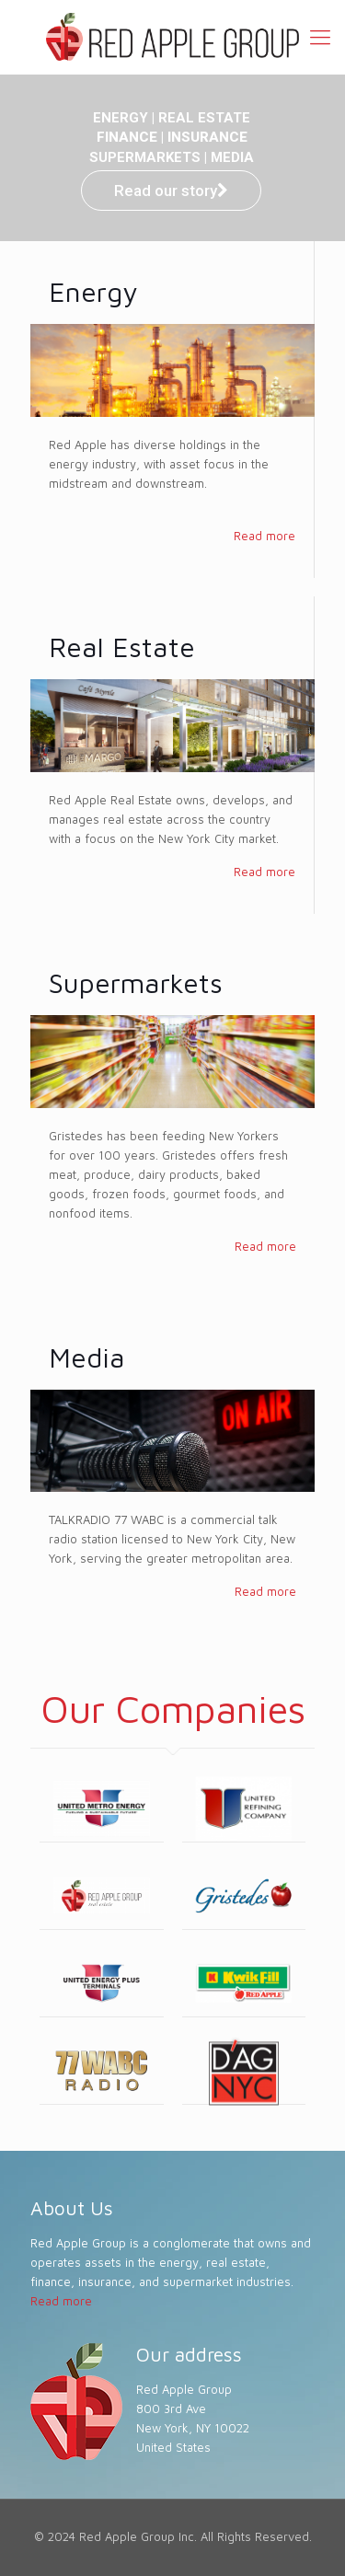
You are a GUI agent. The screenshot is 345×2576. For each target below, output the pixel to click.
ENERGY (120, 118)
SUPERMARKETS (145, 157)
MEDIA (232, 157)
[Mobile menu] (320, 36)
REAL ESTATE (204, 118)
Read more (264, 535)
